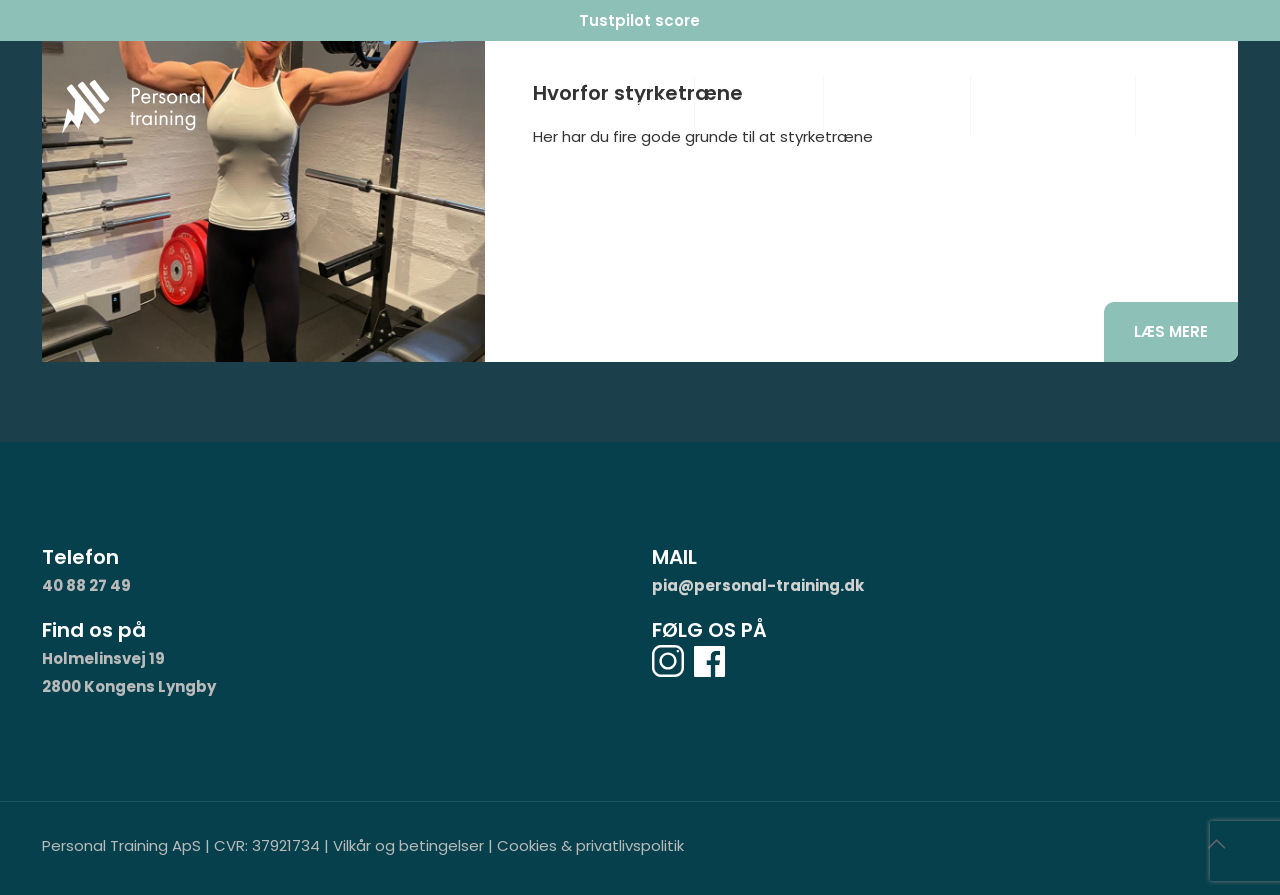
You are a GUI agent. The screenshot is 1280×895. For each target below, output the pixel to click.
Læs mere (1171, 331)
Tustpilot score (639, 20)
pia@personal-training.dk (758, 585)
